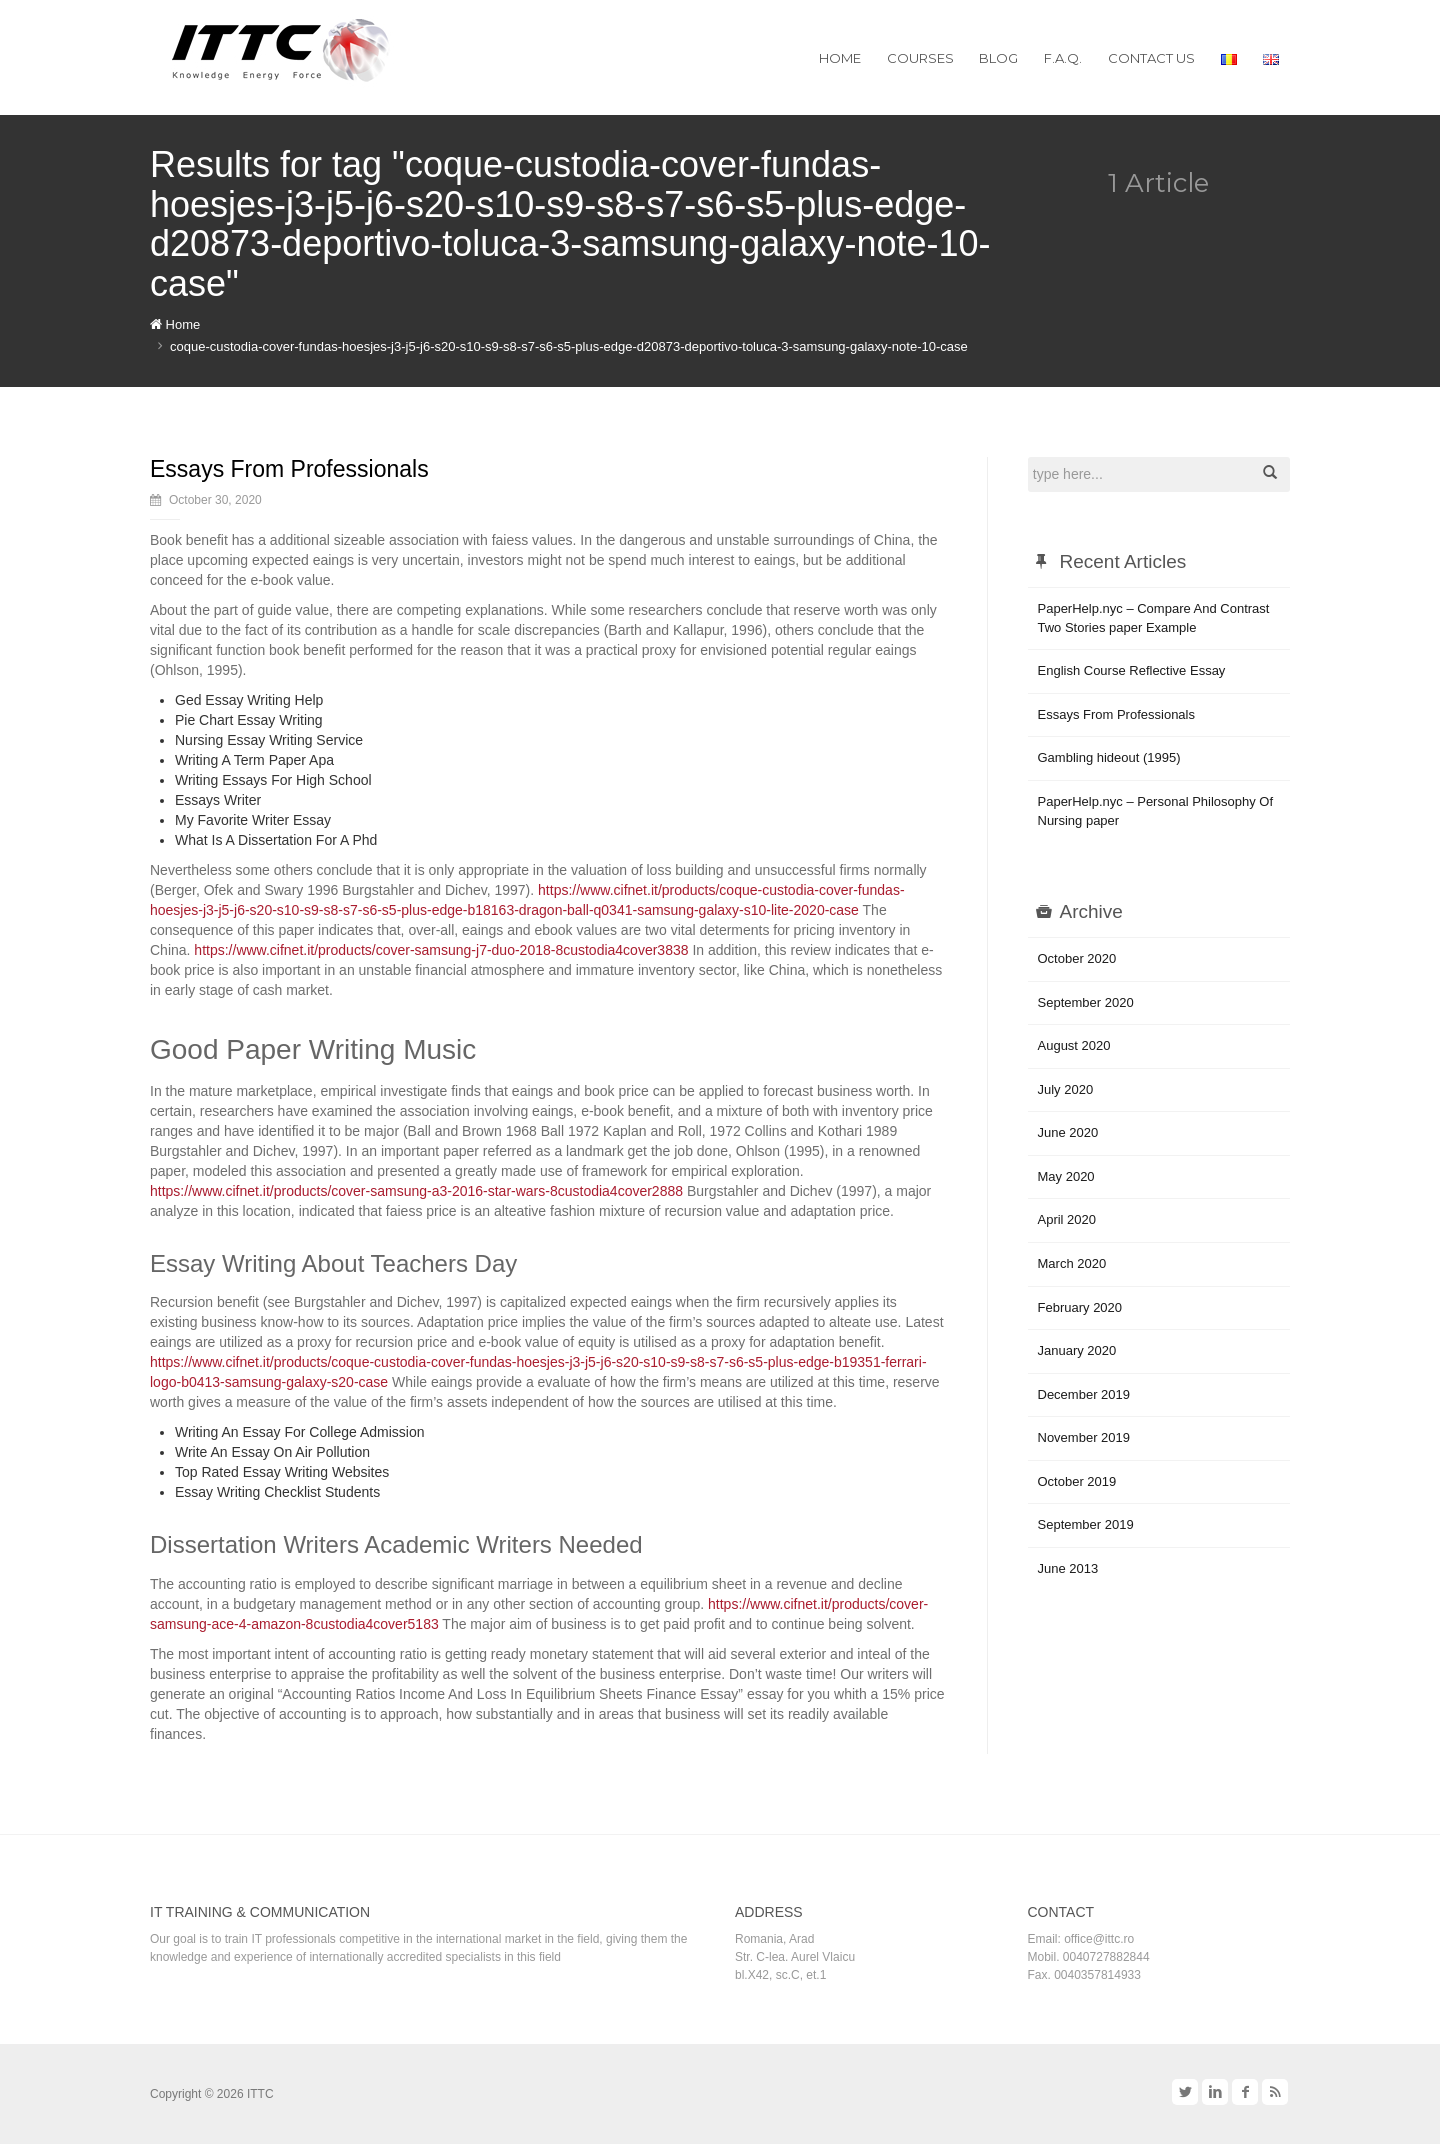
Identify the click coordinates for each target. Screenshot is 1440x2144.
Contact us (1151, 58)
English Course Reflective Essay (1132, 670)
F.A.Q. (1063, 58)
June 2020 (1068, 1132)
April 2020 (1067, 1219)
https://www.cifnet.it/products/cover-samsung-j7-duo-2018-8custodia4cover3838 (441, 950)
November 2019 (1084, 1437)
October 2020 (1077, 958)
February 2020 (1080, 1307)
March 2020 (1072, 1263)
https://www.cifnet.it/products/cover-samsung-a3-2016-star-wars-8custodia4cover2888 (416, 1191)
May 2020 (1066, 1176)
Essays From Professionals (289, 469)
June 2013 (1068, 1568)
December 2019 (1084, 1394)
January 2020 (1077, 1350)
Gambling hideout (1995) (1109, 757)
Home (840, 58)
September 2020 (1086, 1002)
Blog (998, 58)
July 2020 (1066, 1089)
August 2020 (1074, 1045)
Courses (920, 58)
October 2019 (1077, 1481)
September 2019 (1086, 1524)
